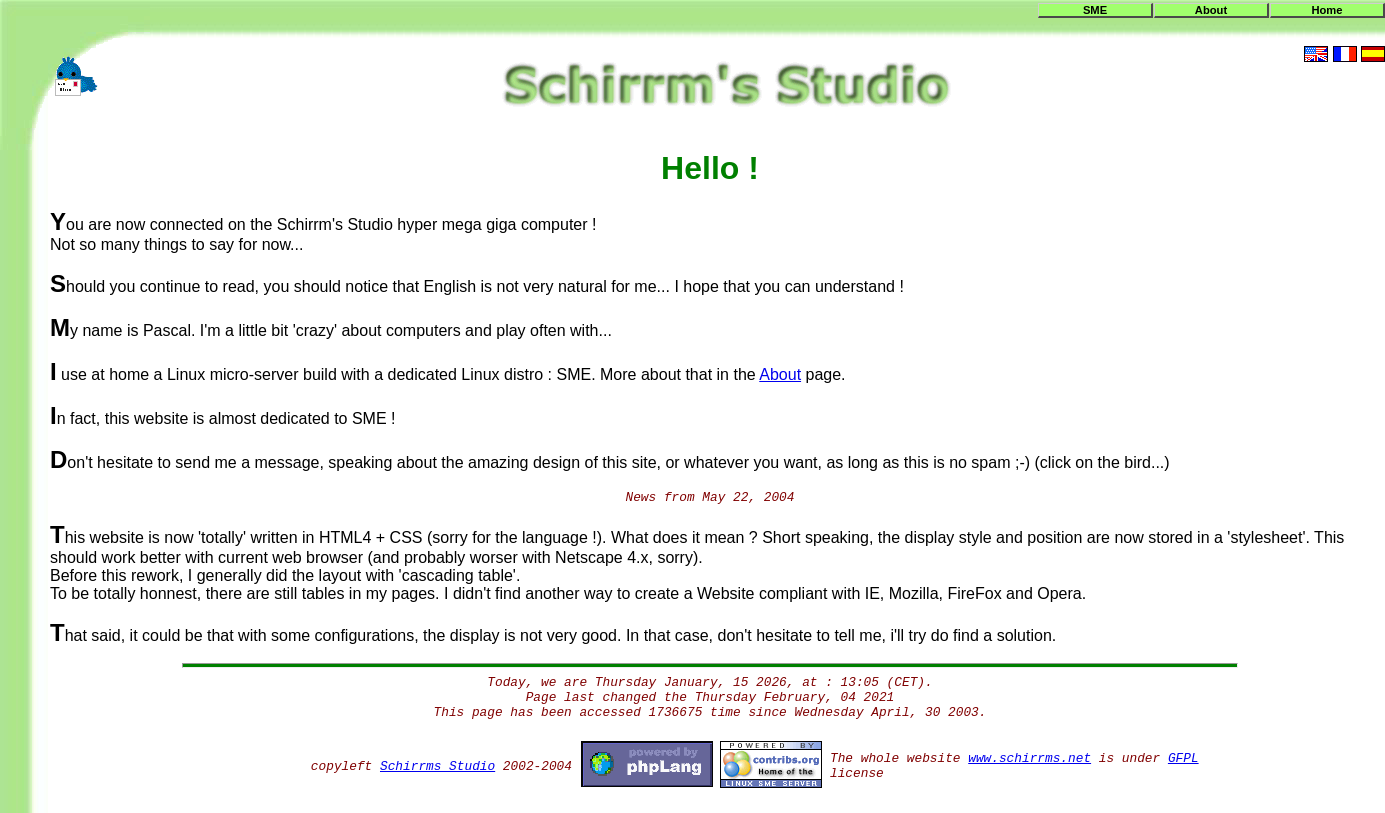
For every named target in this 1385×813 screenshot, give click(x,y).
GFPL (1183, 758)
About (1211, 10)
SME (1095, 10)
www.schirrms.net (1029, 758)
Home (1326, 10)
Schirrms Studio (437, 766)
